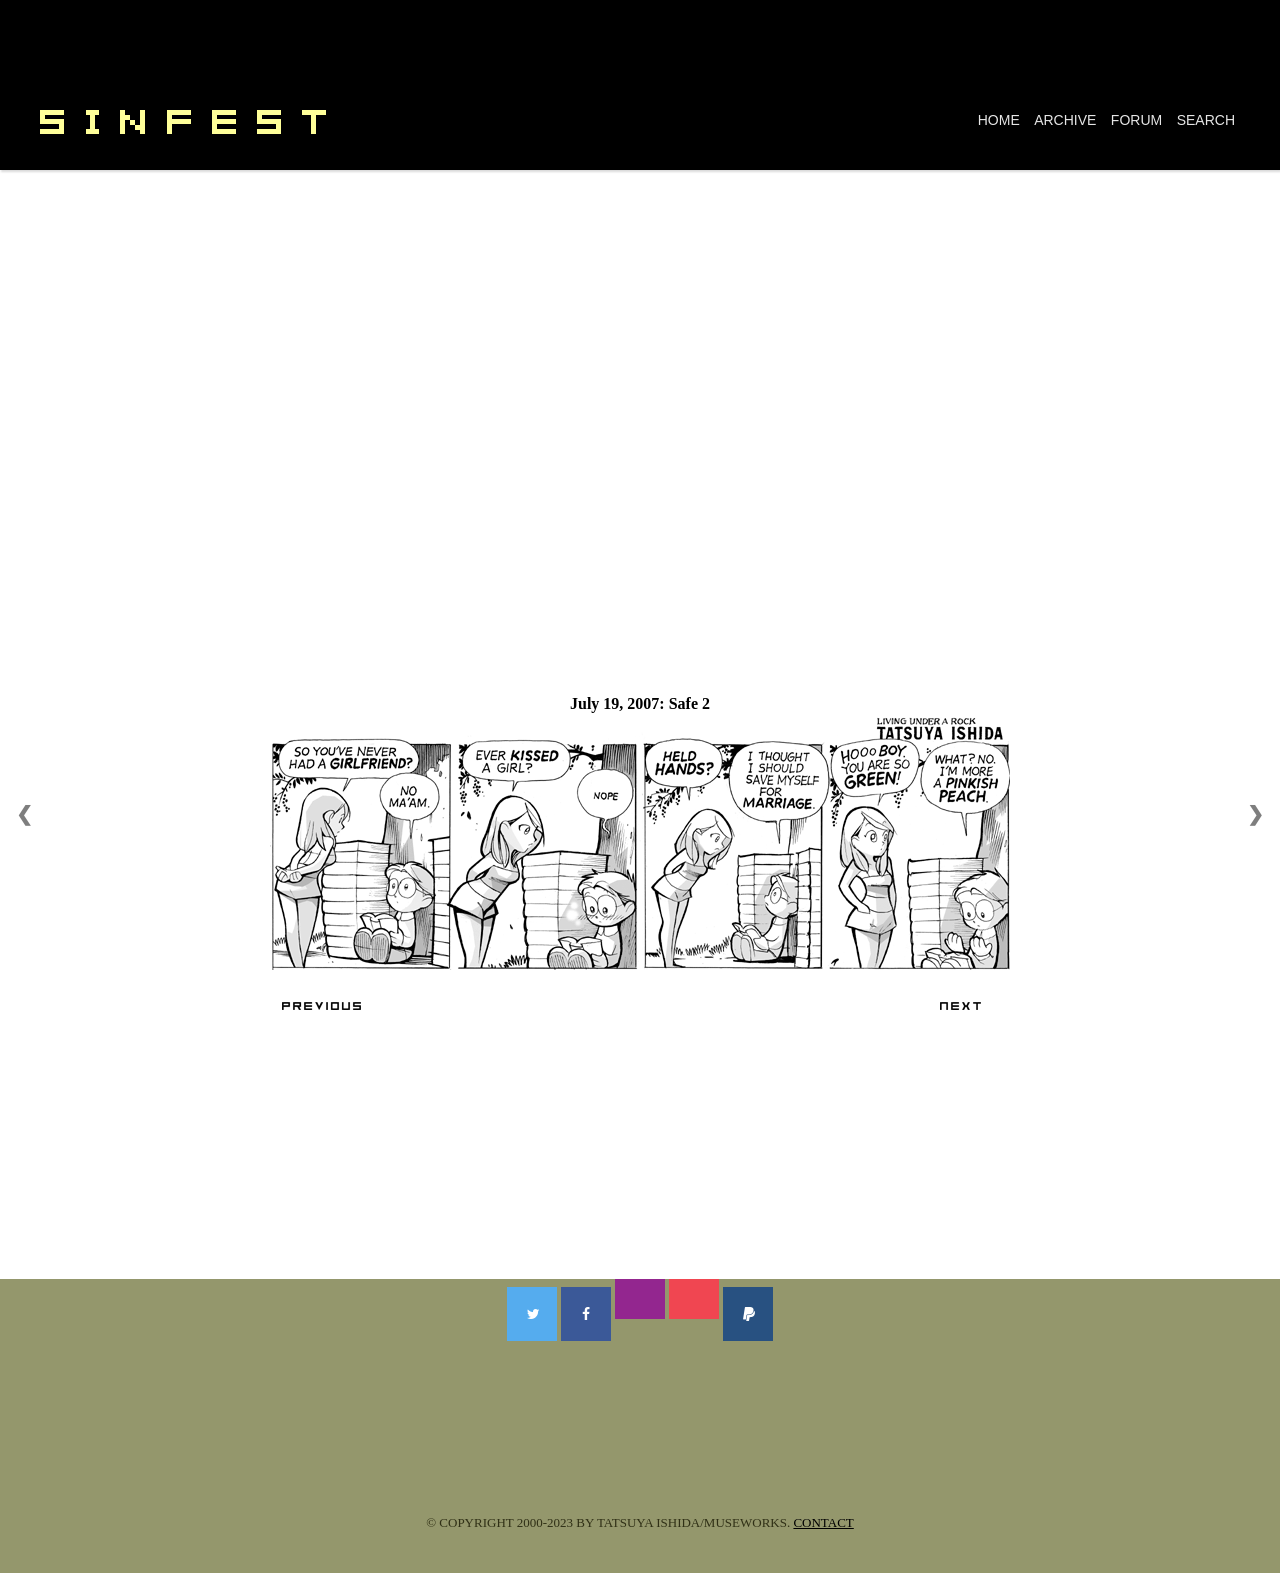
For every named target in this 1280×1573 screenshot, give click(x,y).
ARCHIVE (1065, 120)
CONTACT (823, 1522)
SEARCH (1206, 120)
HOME (999, 120)
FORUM (1136, 120)
